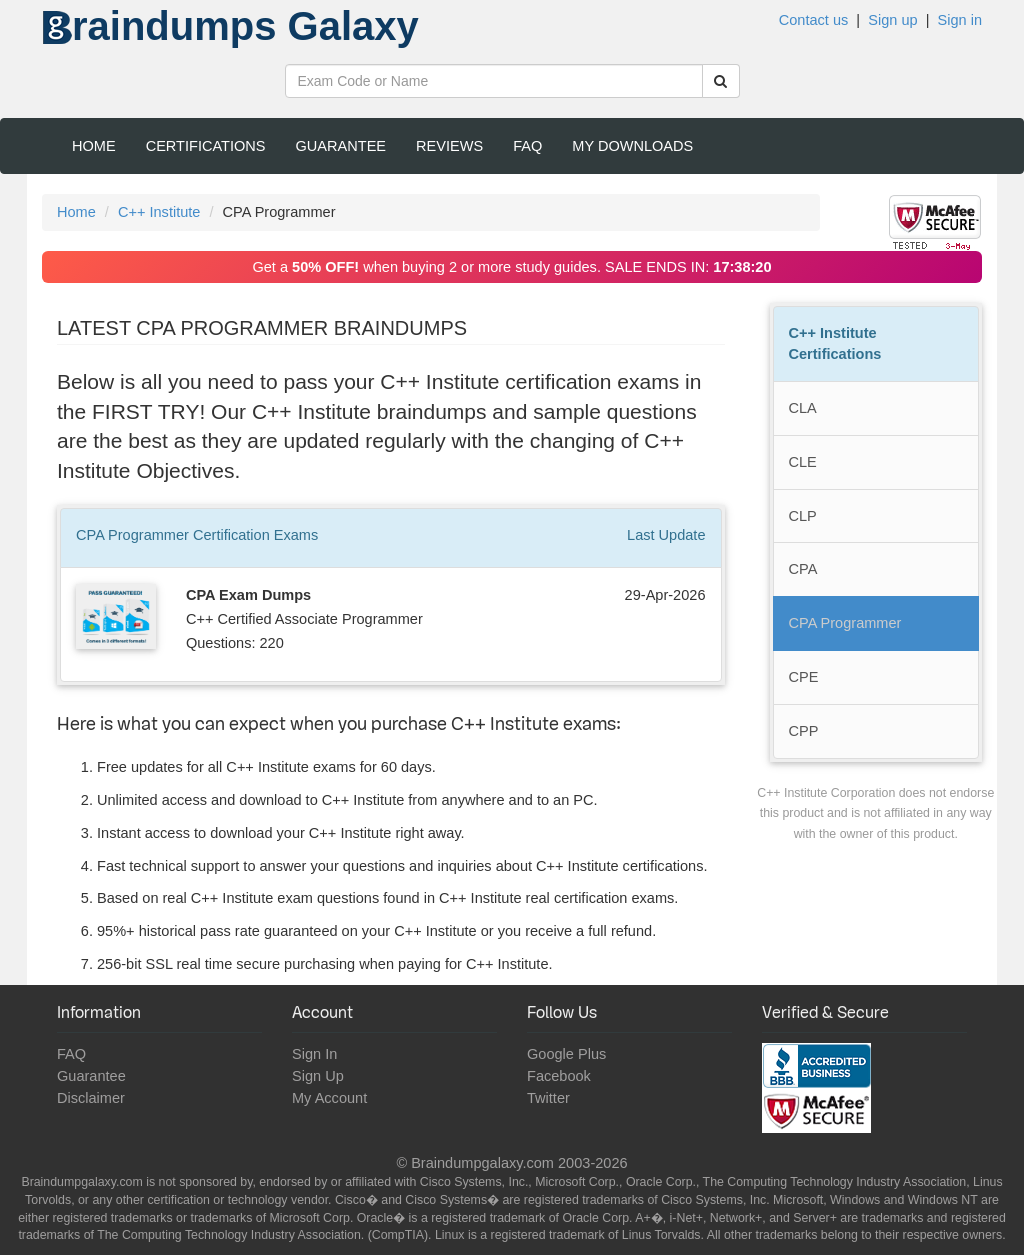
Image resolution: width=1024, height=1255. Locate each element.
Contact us (814, 20)
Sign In (314, 1054)
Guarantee (341, 146)
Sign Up (318, 1076)
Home (94, 146)
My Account (329, 1098)
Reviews (449, 146)
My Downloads (632, 146)
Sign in (960, 20)
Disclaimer (91, 1098)
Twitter (548, 1098)
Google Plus (566, 1054)
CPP (804, 731)
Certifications (206, 146)
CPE (804, 677)
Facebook (559, 1076)
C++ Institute (159, 212)
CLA (803, 408)
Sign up (892, 20)
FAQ (527, 146)
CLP (803, 516)
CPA (803, 569)
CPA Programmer (845, 623)
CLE (803, 462)
